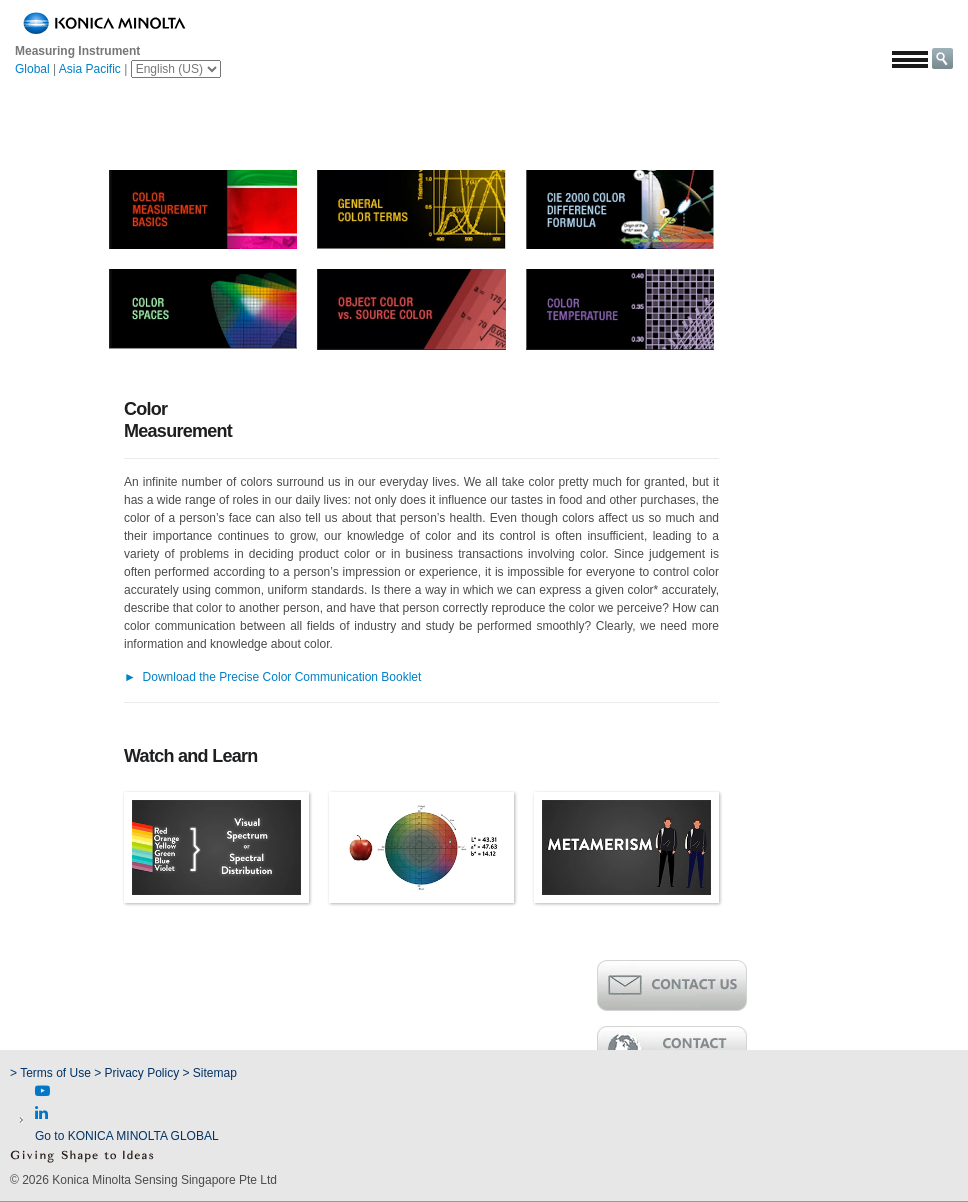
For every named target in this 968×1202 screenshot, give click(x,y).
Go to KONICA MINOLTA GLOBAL (127, 1136)
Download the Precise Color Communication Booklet (272, 677)
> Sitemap (210, 1073)
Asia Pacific (90, 69)
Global (32, 69)
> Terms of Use (52, 1073)
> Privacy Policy (136, 1073)
